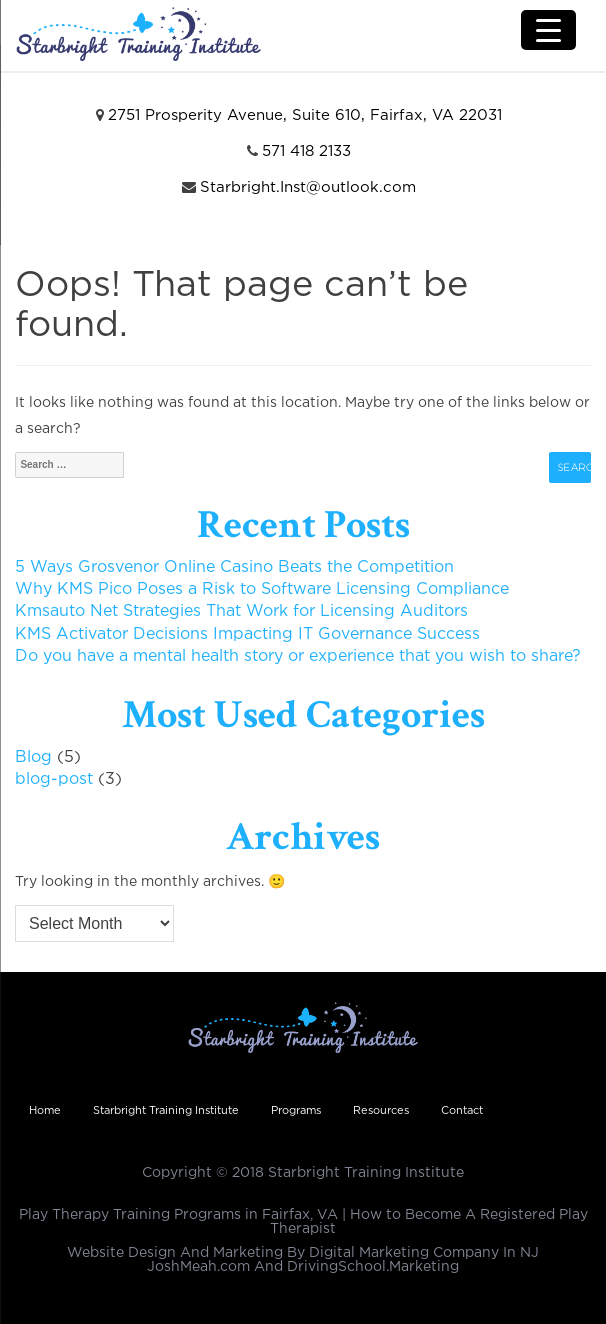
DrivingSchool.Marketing (373, 1267)
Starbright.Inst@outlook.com (308, 187)
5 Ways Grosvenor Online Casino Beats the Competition (234, 567)
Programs (296, 1111)
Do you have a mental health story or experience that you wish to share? (298, 656)
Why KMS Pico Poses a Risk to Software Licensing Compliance (262, 589)
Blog (33, 757)
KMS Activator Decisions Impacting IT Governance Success (247, 634)
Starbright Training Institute (166, 1111)
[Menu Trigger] (548, 30)
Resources (381, 1111)
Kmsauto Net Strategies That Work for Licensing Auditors (241, 611)
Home (45, 1111)
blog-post (54, 779)
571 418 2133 (306, 151)
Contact (462, 1111)
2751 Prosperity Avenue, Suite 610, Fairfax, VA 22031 (305, 115)
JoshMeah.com (198, 1267)
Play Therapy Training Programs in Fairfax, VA (178, 1215)
